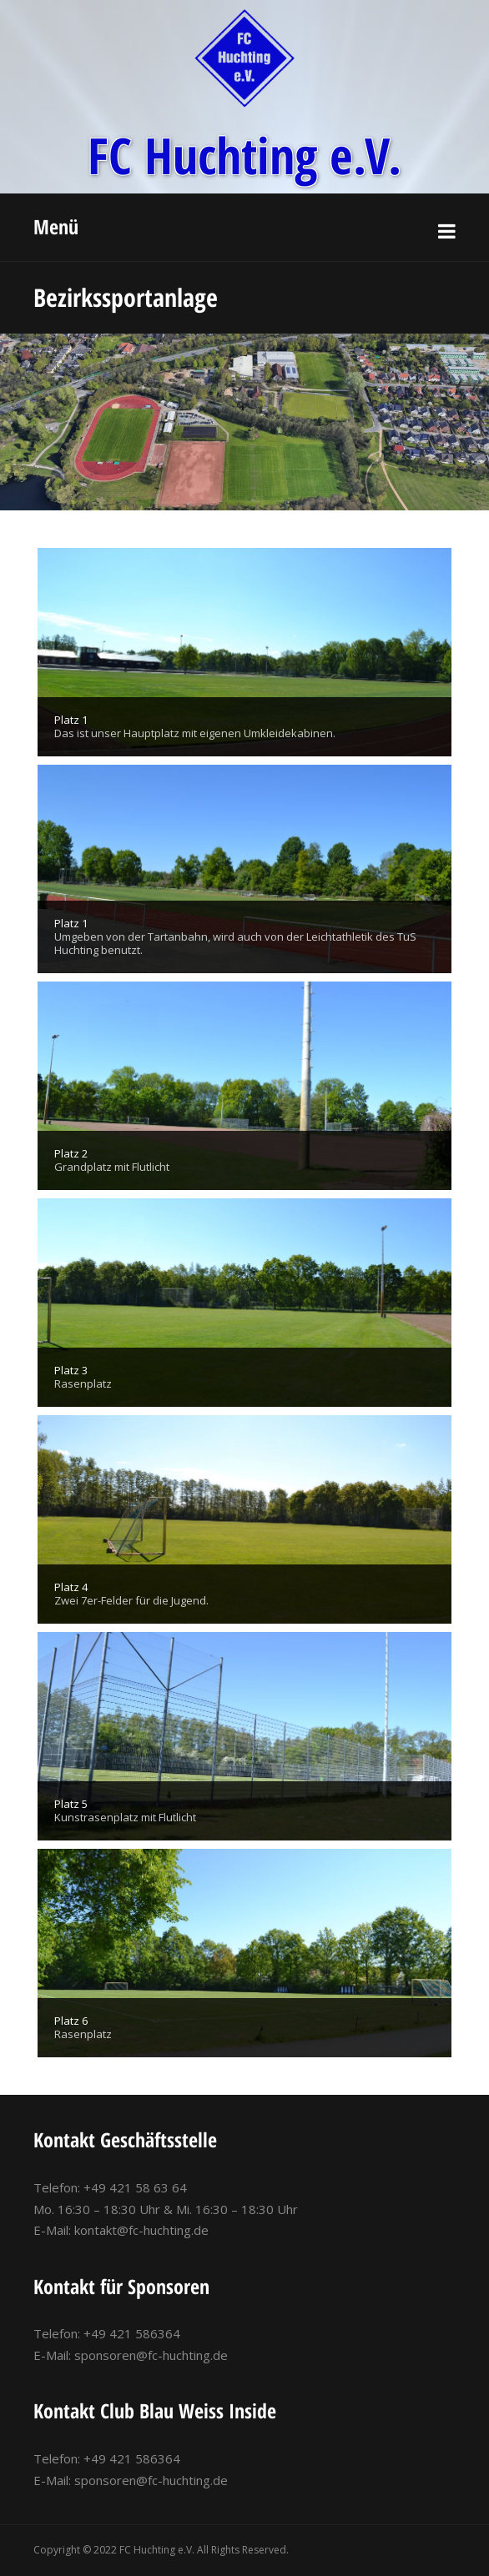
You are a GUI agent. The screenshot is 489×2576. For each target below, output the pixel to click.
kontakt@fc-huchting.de (141, 2230)
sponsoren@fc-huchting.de (151, 2355)
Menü (55, 226)
